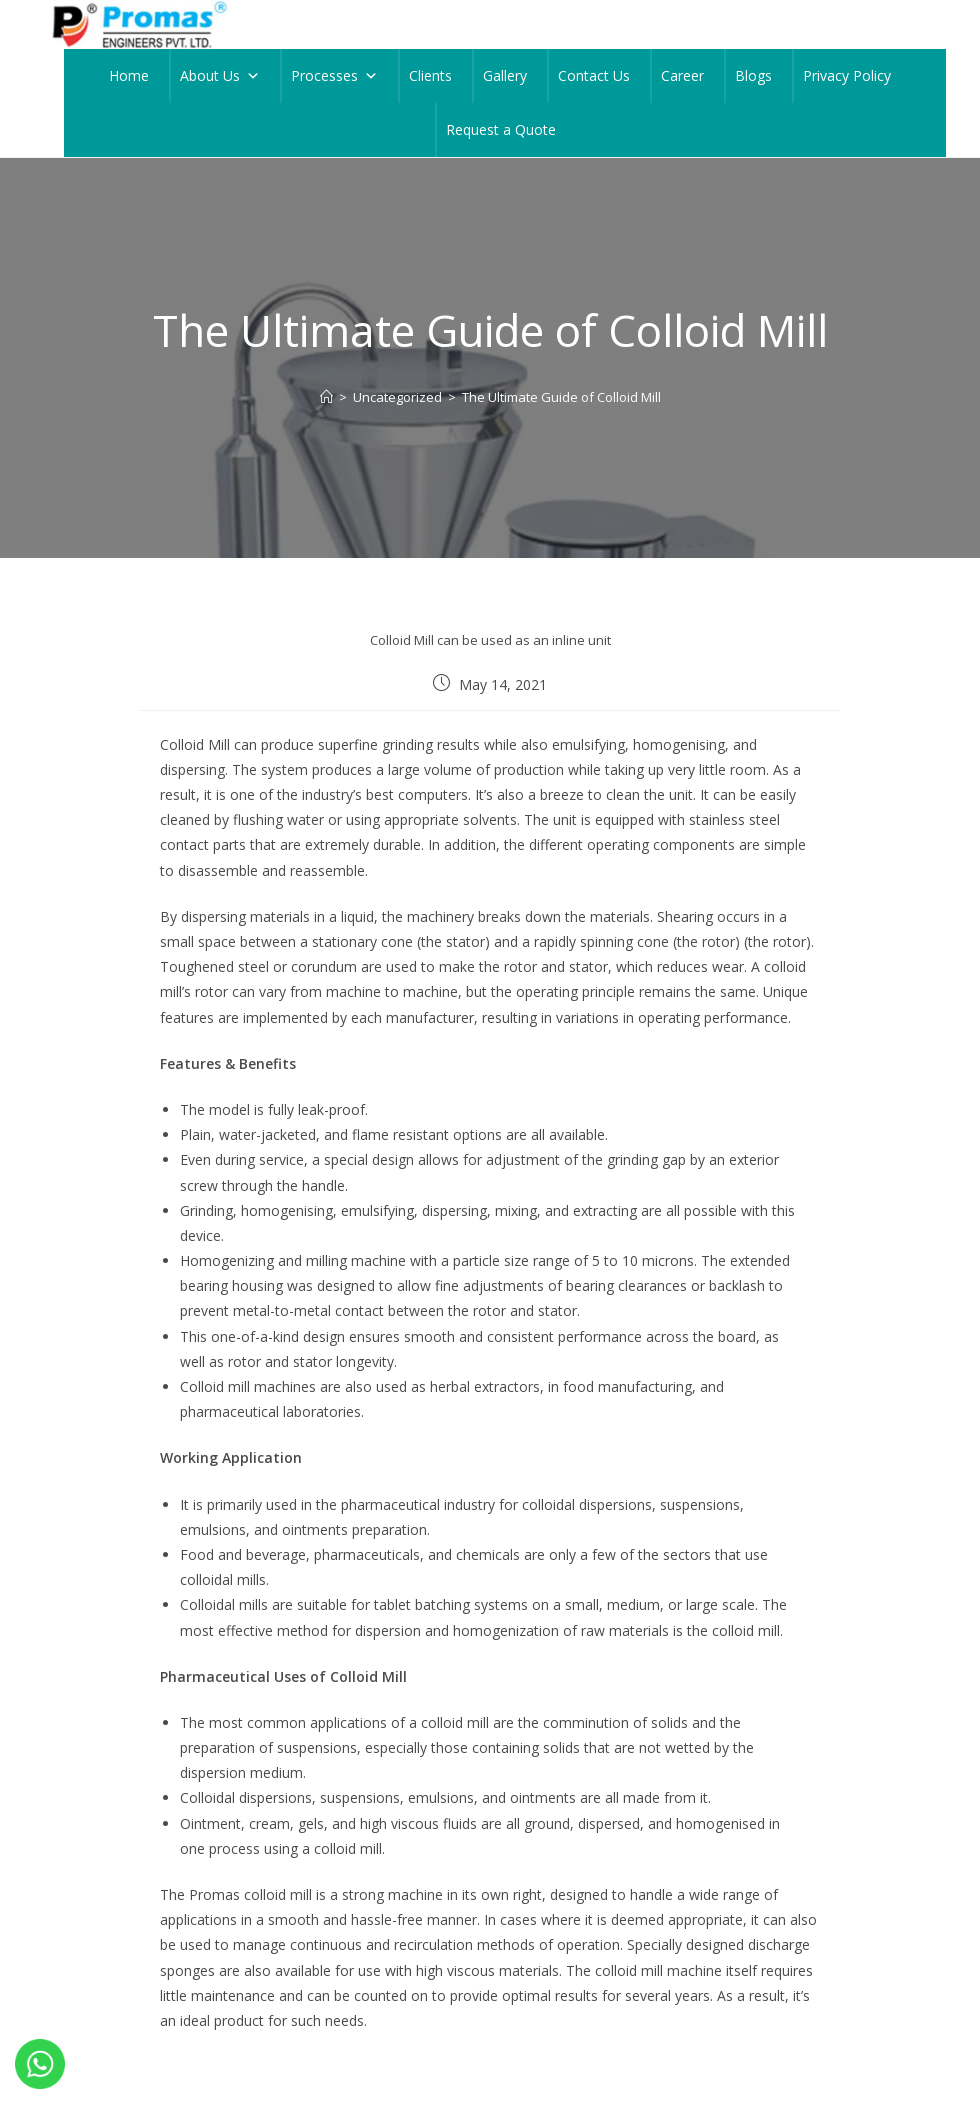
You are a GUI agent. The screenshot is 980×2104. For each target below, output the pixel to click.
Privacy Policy (847, 75)
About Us (220, 76)
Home (129, 75)
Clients (430, 75)
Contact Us (594, 75)
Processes (334, 76)
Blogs (753, 75)
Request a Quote (501, 129)
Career (682, 75)
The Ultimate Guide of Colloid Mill (561, 397)
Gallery (505, 75)
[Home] (326, 397)
